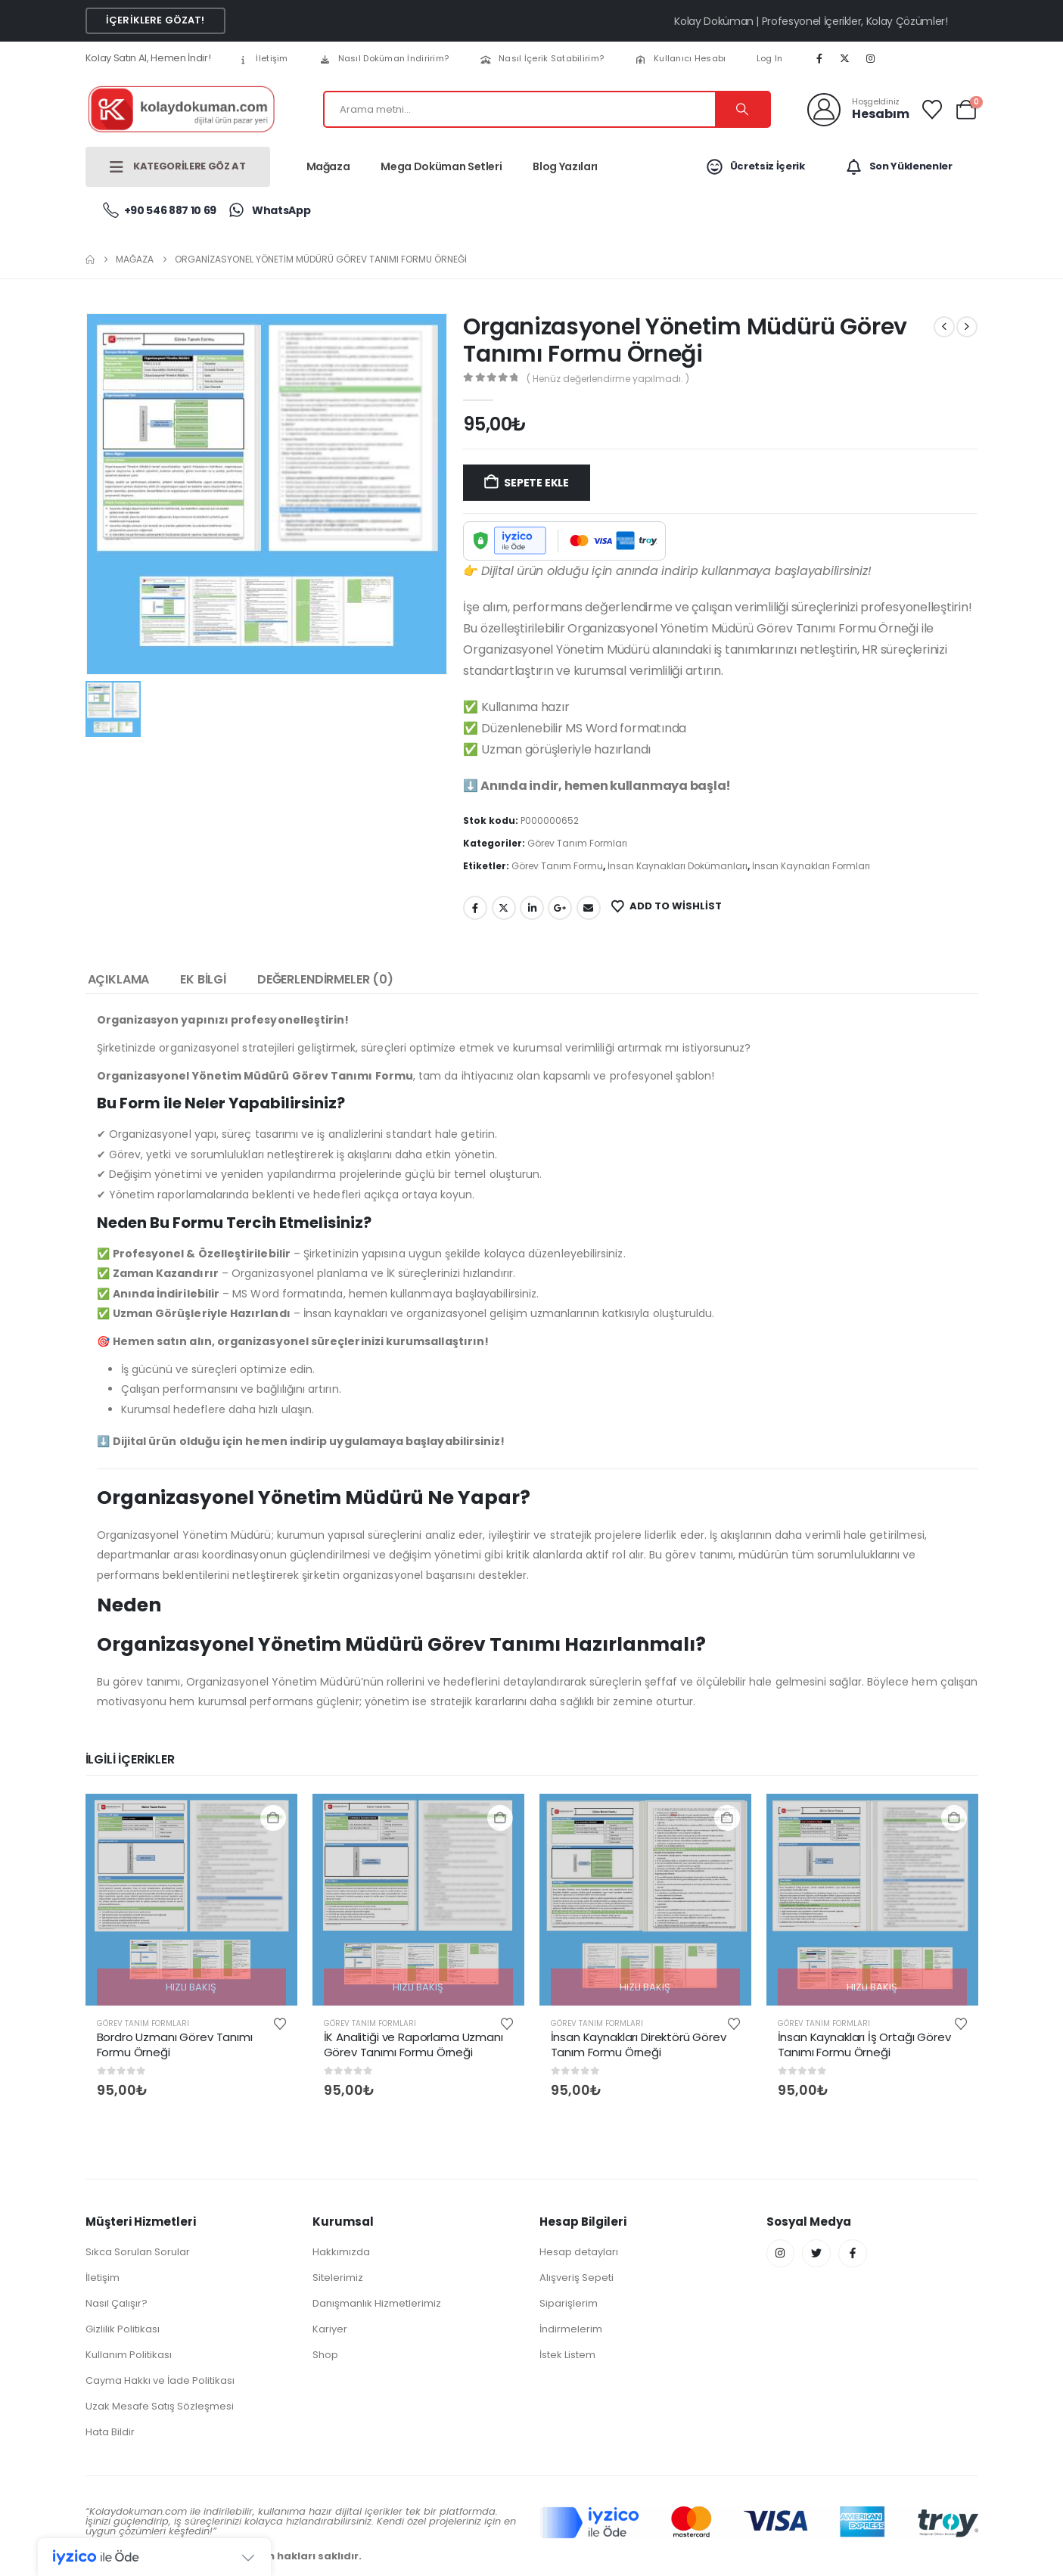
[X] (845, 58)
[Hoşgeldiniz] (858, 109)
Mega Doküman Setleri (441, 166)
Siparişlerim (568, 2303)
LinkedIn (532, 908)
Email (589, 908)
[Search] (742, 109)
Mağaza (328, 166)
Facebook (475, 908)
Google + (560, 908)
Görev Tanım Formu (557, 865)
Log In (770, 58)
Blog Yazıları (565, 166)
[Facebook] (819, 58)
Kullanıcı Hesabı (680, 58)
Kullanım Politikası (128, 2355)
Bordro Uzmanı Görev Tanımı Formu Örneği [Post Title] (175, 2044)
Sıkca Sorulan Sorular (137, 2252)
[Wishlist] (931, 110)
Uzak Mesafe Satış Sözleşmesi (159, 2406)
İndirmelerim (570, 2329)
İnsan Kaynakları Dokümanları (678, 865)
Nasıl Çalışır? (116, 2303)
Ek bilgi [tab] (203, 979)
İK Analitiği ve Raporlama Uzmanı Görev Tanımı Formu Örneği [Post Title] (413, 2044)
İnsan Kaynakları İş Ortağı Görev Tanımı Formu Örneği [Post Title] (864, 2044)
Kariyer (329, 2329)
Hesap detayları (578, 2252)
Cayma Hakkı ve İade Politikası (160, 2380)
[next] (967, 326)
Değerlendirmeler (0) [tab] (325, 979)
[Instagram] (870, 58)
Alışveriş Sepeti (576, 2277)
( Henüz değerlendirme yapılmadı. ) (608, 378)
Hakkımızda (341, 2252)
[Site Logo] (180, 109)
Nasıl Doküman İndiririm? (384, 58)
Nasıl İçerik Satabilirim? (541, 58)
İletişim (262, 58)
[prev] (944, 326)
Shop (325, 2355)
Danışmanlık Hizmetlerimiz (376, 2303)
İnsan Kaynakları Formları (811, 865)
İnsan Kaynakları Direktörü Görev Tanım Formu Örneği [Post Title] (638, 2044)
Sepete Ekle (536, 482)
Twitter (504, 908)
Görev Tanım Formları (577, 843)
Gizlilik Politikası (122, 2329)
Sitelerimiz (337, 2277)
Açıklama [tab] (119, 979)
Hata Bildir (110, 2432)
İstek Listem (567, 2355)
